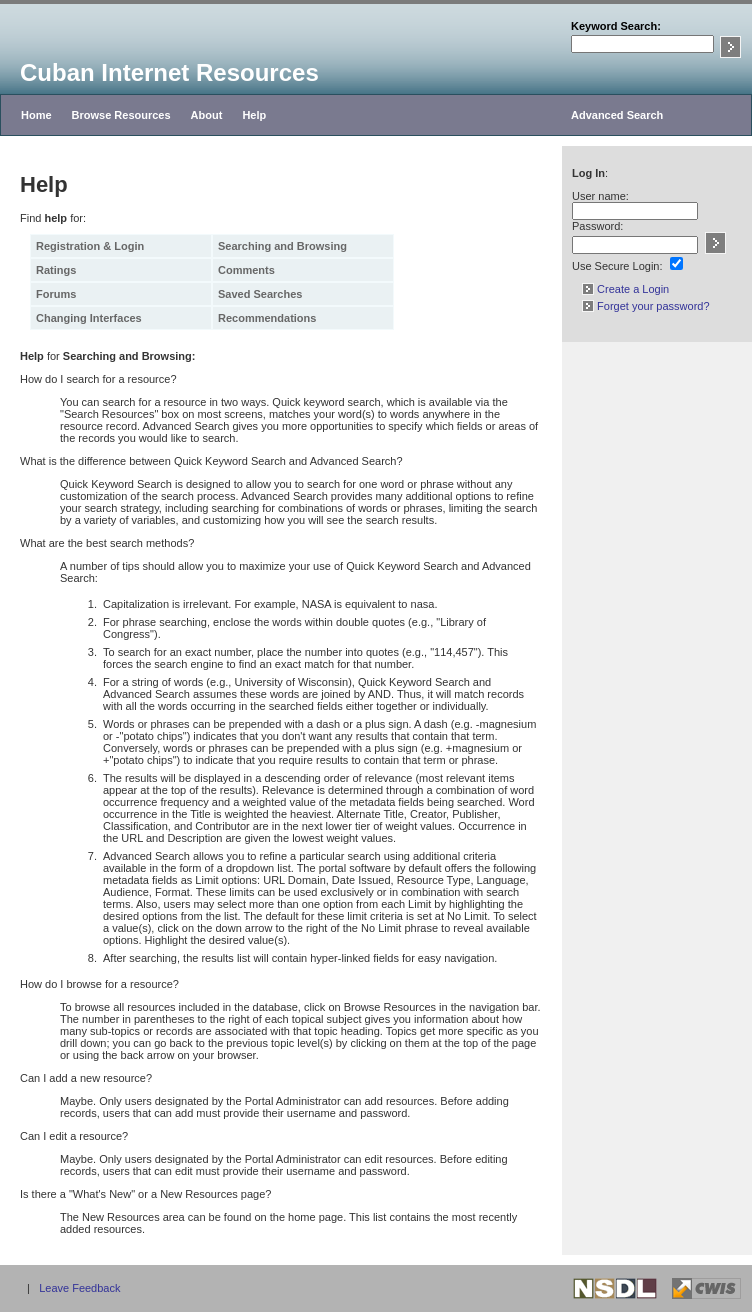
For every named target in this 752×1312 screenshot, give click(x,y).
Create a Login (625, 289)
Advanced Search (617, 115)
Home (36, 115)
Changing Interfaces (89, 318)
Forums (56, 294)
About (207, 115)
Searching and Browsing (282, 246)
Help (254, 115)
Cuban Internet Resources (169, 72)
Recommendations (267, 318)
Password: (597, 226)
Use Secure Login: (617, 266)
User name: (600, 196)
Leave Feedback (79, 1288)
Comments (246, 270)
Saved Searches (260, 294)
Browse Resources (121, 115)
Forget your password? (646, 306)
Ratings (56, 270)
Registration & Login (90, 246)
